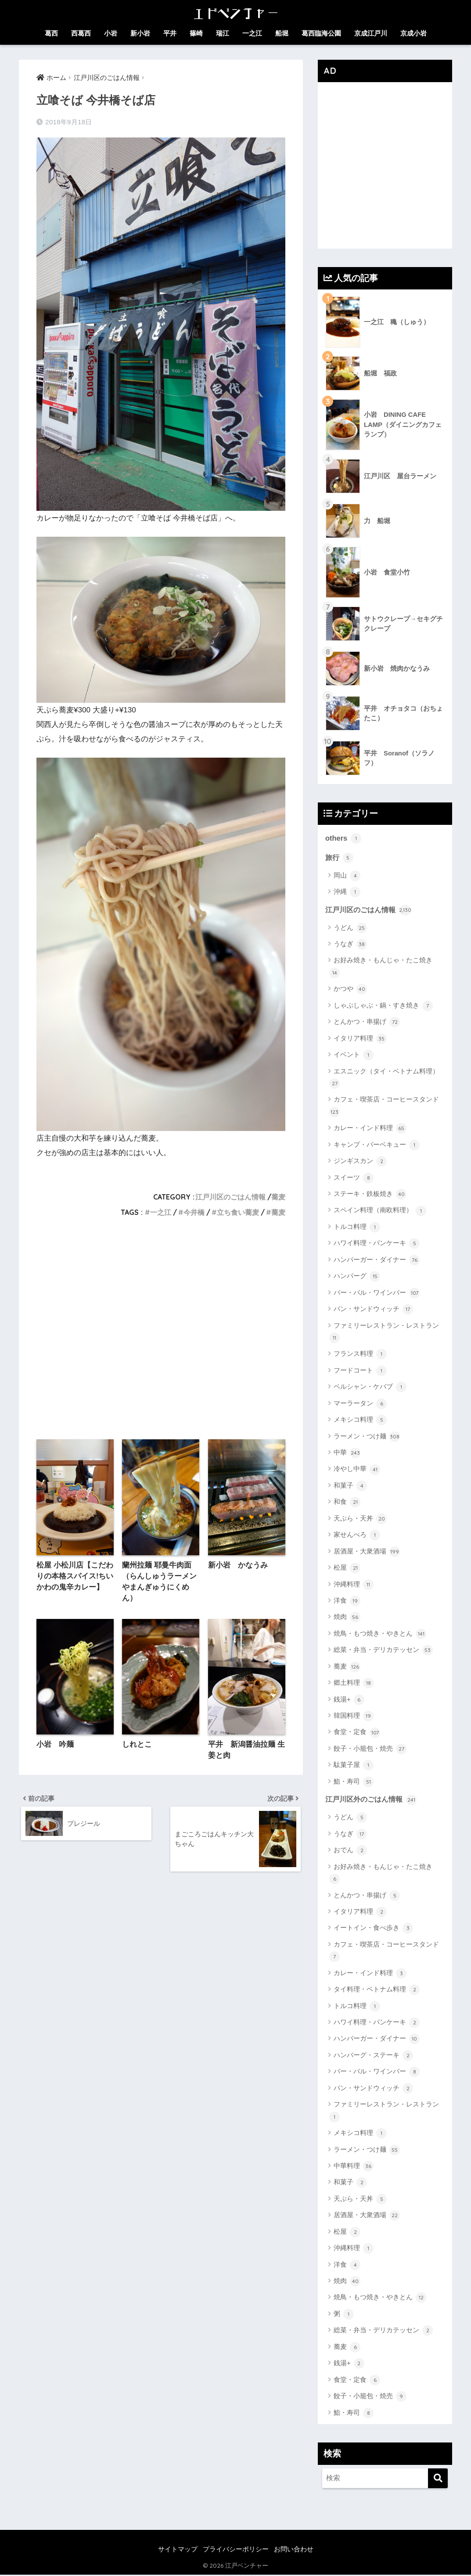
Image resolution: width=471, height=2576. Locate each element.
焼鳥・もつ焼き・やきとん (380, 1634)
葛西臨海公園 (321, 33)
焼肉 (347, 1618)
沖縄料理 (354, 1585)
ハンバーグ (357, 1277)
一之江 (252, 33)
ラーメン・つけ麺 (367, 1437)
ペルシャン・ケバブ (370, 1388)
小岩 (110, 33)
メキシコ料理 (360, 1421)
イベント (354, 1056)
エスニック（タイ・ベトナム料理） (384, 1078)
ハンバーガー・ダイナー (377, 1261)
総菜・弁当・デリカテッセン (383, 1651)
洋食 (347, 1602)
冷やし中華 (357, 1470)
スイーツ (354, 1179)
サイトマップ (178, 2550)
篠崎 (196, 33)
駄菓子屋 (354, 1766)
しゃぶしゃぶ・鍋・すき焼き (383, 1006)
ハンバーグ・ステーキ (373, 2056)
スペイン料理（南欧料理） (380, 1211)
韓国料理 (354, 1717)
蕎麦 (278, 1196)
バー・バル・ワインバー (377, 1294)
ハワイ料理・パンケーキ (377, 1244)
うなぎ (350, 945)
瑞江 (222, 33)
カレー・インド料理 (370, 1129)
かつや (350, 990)
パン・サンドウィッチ (373, 1310)
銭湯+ (349, 1700)
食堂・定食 (357, 1733)
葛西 (51, 33)
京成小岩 (413, 33)
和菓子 (350, 1486)
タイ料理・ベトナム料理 (377, 1991)
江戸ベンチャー (246, 2566)
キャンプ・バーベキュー (377, 1146)
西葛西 (81, 33)
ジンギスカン (360, 1162)
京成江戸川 (370, 33)
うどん (350, 929)
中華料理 (354, 2167)
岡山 (347, 876)
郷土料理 (354, 1684)
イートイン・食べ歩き (373, 1929)
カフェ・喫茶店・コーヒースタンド (384, 1107)
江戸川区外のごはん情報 (373, 1800)
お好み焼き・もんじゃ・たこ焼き (380, 968)
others (343, 838)
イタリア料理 (360, 1039)
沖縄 (347, 892)
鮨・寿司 (354, 1783)
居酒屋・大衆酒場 (367, 1552)
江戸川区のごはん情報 (230, 1196)
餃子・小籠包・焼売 (370, 1750)
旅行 (339, 858)
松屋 (347, 1569)
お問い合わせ (293, 2550)
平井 (169, 33)
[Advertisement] (160, 1331)
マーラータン (360, 1404)
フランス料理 (360, 1355)
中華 (347, 1454)
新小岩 (140, 33)
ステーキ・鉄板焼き (370, 1195)
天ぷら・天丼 (360, 1519)
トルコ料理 (357, 1228)
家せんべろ (357, 1536)
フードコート (360, 1371)
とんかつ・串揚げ (367, 1023)
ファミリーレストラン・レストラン (384, 1333)
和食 (347, 1503)
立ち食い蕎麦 (238, 1212)
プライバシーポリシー (236, 2550)
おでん (350, 1851)
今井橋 (194, 1212)
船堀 (281, 33)
